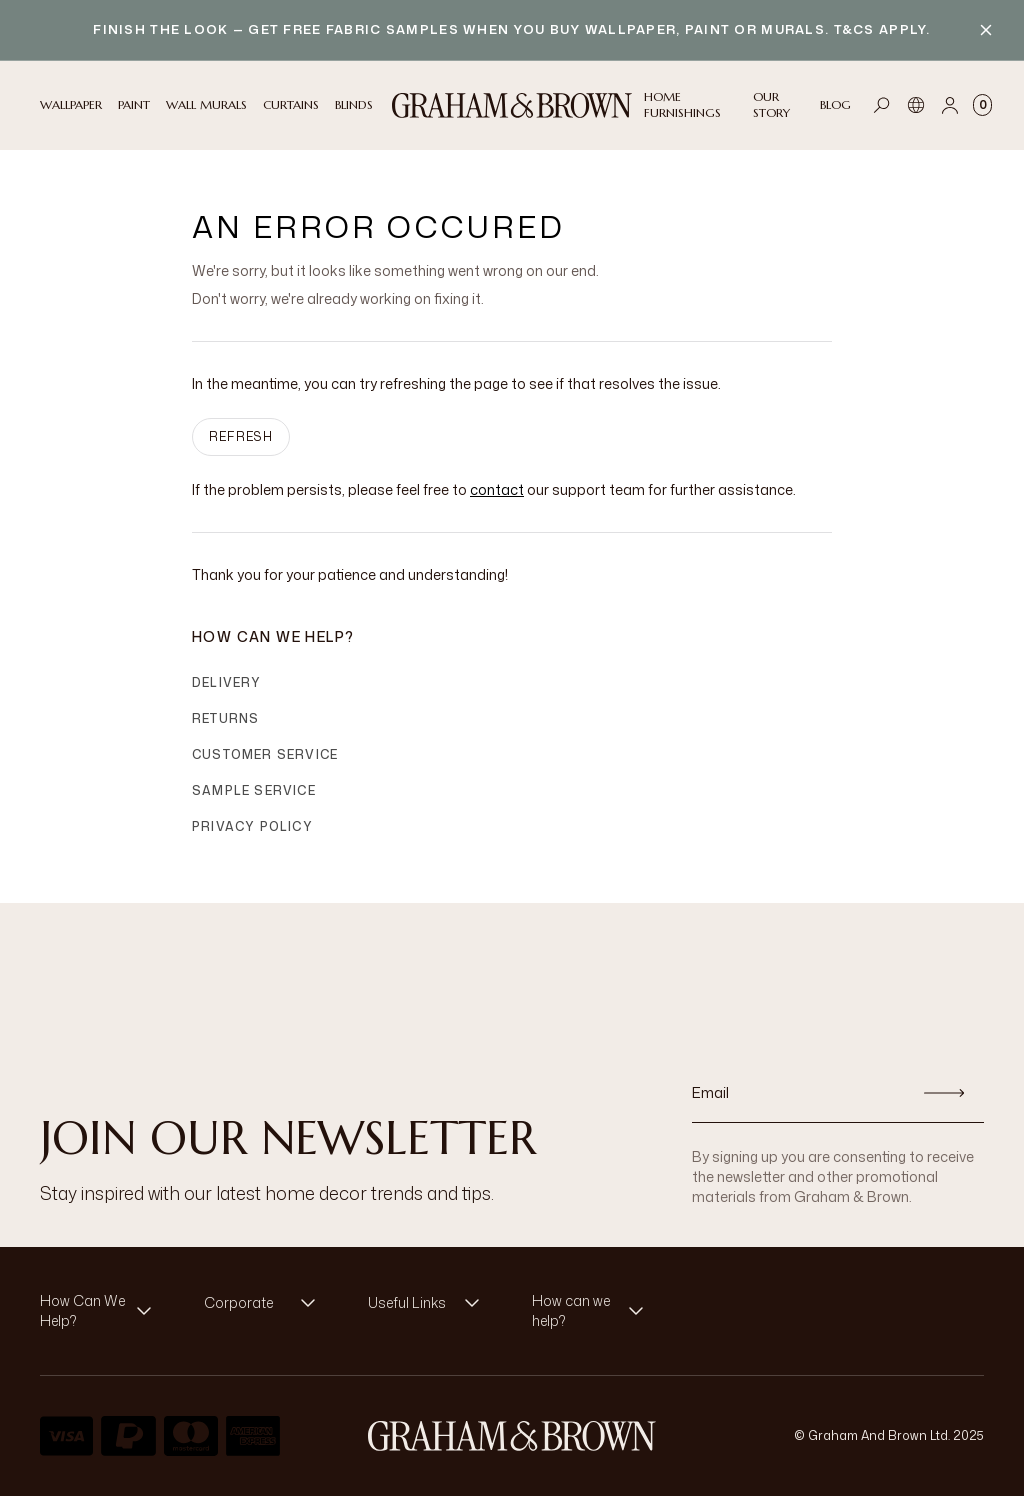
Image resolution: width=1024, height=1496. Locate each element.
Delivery (227, 682)
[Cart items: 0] (982, 105)
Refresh (241, 436)
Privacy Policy (252, 826)
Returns (225, 718)
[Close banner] (986, 30)
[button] (102, 1311)
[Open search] (882, 105)
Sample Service (254, 790)
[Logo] (512, 105)
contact (497, 489)
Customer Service (265, 754)
